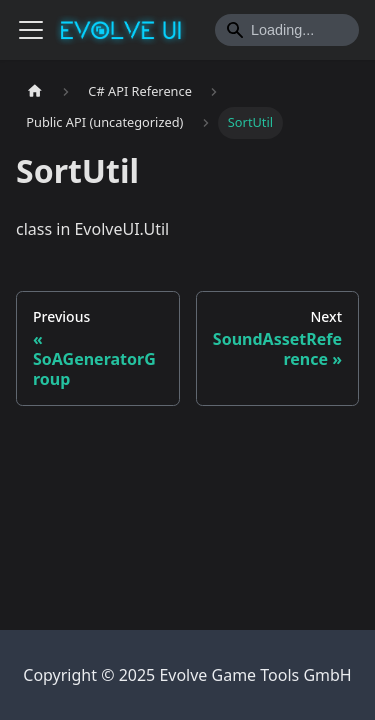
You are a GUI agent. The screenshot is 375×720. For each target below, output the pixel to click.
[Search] (287, 30)
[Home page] (35, 91)
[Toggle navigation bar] (31, 30)
